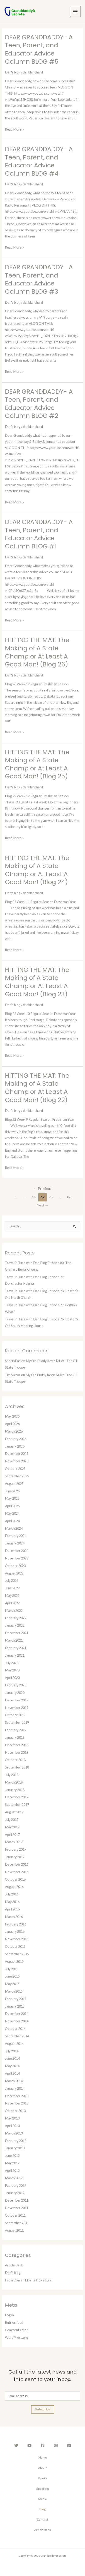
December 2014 (16, 2014)
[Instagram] (56, 2445)
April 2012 (12, 2170)
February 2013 (15, 2141)
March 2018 (14, 1782)
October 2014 (15, 2029)
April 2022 (12, 1603)
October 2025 (15, 1469)
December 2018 (16, 1745)
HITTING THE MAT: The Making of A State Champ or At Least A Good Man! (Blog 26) (37, 652)
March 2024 (14, 1528)
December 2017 (16, 1797)
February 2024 (15, 1536)
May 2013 (12, 2118)
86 (69, 1197)
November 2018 (16, 1752)
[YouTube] (29, 2445)
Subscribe (42, 2409)
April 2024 (12, 1521)
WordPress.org (16, 2337)
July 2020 (11, 1663)
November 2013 (16, 2103)
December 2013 (16, 2096)
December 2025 (16, 1454)
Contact (42, 2519)
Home (43, 2457)
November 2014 (16, 2021)
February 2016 (15, 1924)
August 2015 (14, 1961)
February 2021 (15, 1648)
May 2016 (12, 1902)
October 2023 (15, 1566)
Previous (42, 1188)
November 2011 (16, 2208)
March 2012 (14, 2178)
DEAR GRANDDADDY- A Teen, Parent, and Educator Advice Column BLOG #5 (39, 49)
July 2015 (11, 1969)
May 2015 (12, 1984)
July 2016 (11, 1894)
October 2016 (15, 1879)
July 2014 (11, 2051)
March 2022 (14, 1610)
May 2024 (12, 1513)
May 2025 (12, 1498)
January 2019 (14, 1737)
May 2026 (12, 1416)
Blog (42, 2509)
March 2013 (14, 2133)
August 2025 (14, 1484)
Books (42, 2478)
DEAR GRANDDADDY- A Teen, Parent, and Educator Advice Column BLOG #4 (39, 161)
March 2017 (14, 1842)
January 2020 (14, 1693)
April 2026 (12, 1424)
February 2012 (15, 2185)
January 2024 (14, 1543)
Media (42, 2499)
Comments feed (16, 2330)
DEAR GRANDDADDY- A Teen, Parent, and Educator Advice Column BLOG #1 (39, 534)
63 (51, 1197)
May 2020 (12, 1670)
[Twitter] (16, 2445)
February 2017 (15, 1849)
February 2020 (15, 1685)
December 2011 (16, 2200)
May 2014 (12, 2066)
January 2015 (14, 2006)
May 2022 (12, 1595)
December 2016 (16, 1864)
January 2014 (14, 2088)
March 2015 (14, 1991)
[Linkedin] (69, 2445)
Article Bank (14, 2265)
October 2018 (15, 1760)
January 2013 (14, 2148)
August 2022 (14, 1573)
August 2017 (14, 1812)
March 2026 (14, 1431)
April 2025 (12, 1506)
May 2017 (12, 1827)
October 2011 (15, 2215)
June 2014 (12, 2058)
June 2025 (12, 1491)
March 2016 (14, 1917)
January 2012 (14, 2193)
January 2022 (14, 1625)
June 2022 (12, 1588)
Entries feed (14, 2322)
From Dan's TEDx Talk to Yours (28, 2280)
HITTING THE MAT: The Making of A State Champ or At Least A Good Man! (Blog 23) (37, 982)
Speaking (42, 2488)
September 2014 (17, 2036)
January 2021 (14, 1655)
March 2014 (14, 2081)
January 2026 (14, 1446)
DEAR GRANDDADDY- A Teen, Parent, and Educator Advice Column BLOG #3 (39, 279)
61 (34, 1197)
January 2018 (14, 1790)
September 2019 (17, 1722)
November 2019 (16, 1708)
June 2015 (12, 1976)
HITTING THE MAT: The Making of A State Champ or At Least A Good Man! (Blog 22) (37, 1087)
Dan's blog (12, 72)
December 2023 (16, 1551)
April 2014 (12, 2073)
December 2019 (16, 1700)
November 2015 (16, 1939)
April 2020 (12, 1678)
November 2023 (16, 1558)
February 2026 (15, 1439)
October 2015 (15, 1946)
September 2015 (17, 1954)
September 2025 (17, 1476)
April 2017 (12, 1835)
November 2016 (16, 1872)
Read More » (14, 128)
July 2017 (11, 1820)
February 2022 (15, 1618)
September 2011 (17, 2223)
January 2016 (14, 1931)
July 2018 (11, 1775)
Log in (9, 2315)
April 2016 (12, 1909)
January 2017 (14, 1857)
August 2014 (14, 2044)
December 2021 (16, 1633)
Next (42, 1205)
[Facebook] (43, 2445)
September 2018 (17, 1767)
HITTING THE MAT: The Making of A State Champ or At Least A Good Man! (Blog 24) (37, 870)
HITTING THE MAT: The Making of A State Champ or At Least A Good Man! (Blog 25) (37, 764)
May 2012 (12, 2163)
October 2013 (15, 2111)
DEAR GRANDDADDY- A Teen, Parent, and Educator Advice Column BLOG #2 (39, 403)
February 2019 (15, 1730)
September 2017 (17, 1804)
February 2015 (15, 1999)
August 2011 (14, 2230)
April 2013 (12, 2126)
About (42, 2468)
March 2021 (14, 1640)
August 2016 (14, 1887)
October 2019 (15, 1715)
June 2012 (12, 2155)
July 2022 (11, 1580)
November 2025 (16, 1461)
